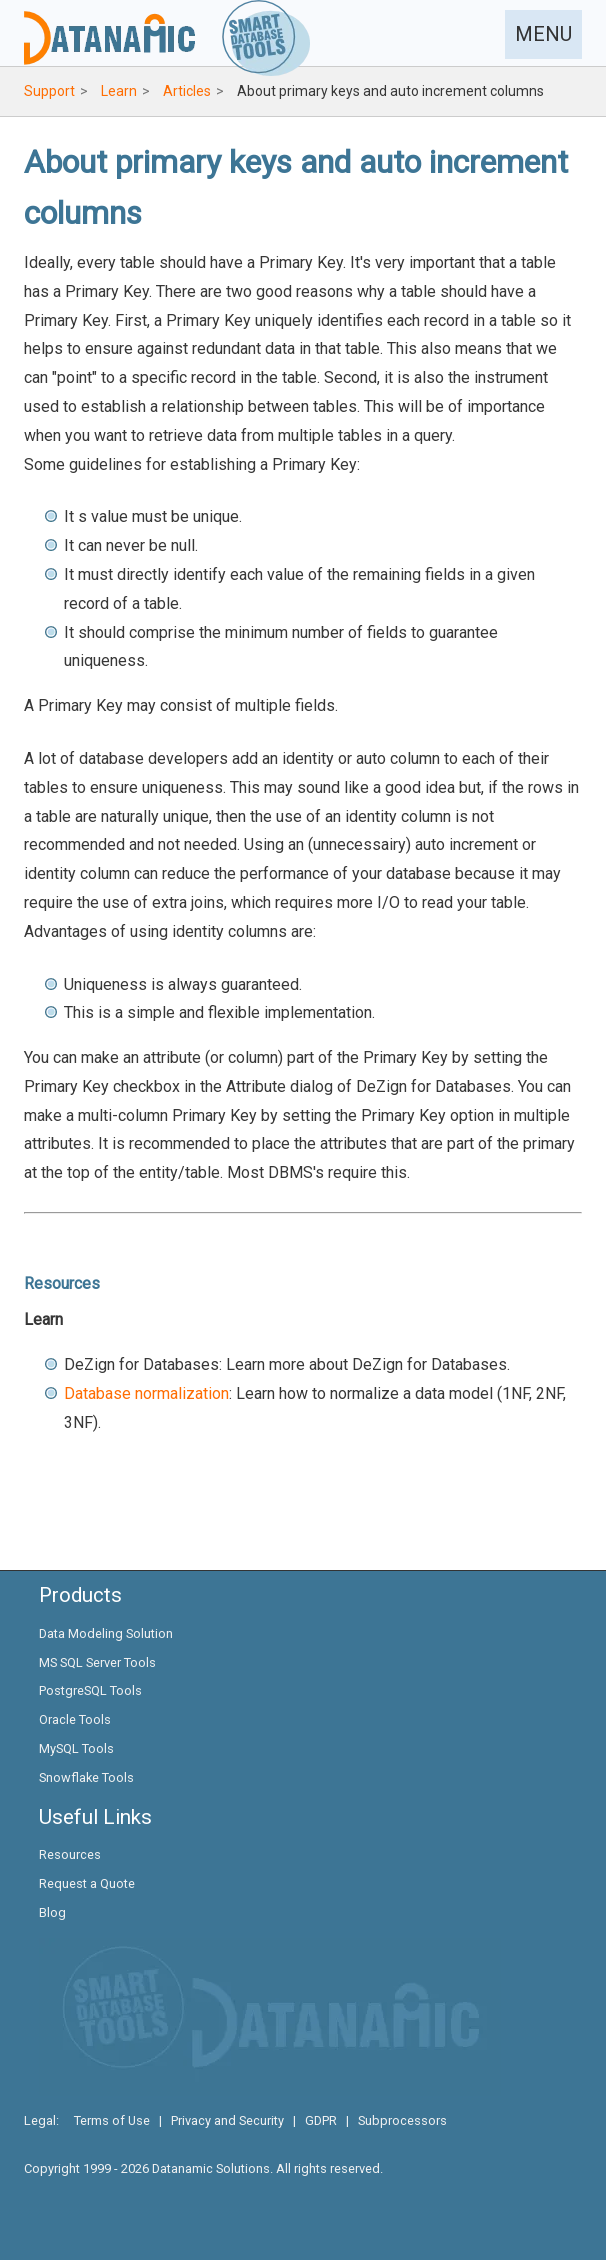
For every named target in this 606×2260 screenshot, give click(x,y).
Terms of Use (112, 2120)
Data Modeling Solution (106, 1633)
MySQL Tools (76, 1748)
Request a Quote (87, 1883)
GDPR (321, 2120)
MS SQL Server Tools (97, 1662)
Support (49, 91)
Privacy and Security (227, 2120)
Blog (52, 1912)
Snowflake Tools (86, 1777)
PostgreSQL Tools (90, 1690)
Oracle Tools (75, 1719)
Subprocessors (402, 2120)
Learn (119, 91)
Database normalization (146, 1393)
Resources (70, 1854)
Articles (187, 91)
